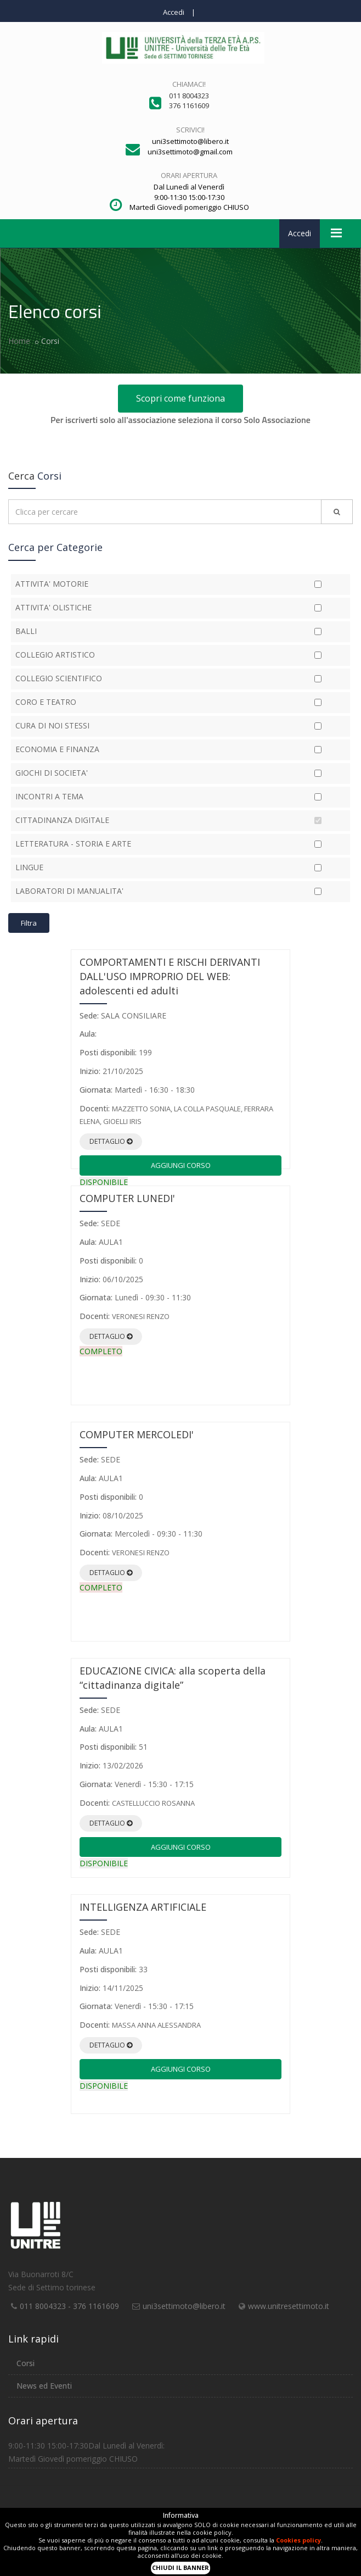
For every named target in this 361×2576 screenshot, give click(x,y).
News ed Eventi (44, 2385)
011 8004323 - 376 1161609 (69, 2306)
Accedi (173, 12)
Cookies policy (298, 2540)
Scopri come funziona (180, 398)
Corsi (25, 2363)
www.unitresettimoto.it (288, 2306)
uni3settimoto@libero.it (184, 2306)
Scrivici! (190, 130)
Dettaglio (110, 1141)
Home (19, 341)
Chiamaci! (189, 84)
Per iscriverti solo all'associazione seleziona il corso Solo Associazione (180, 419)
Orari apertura (189, 175)
